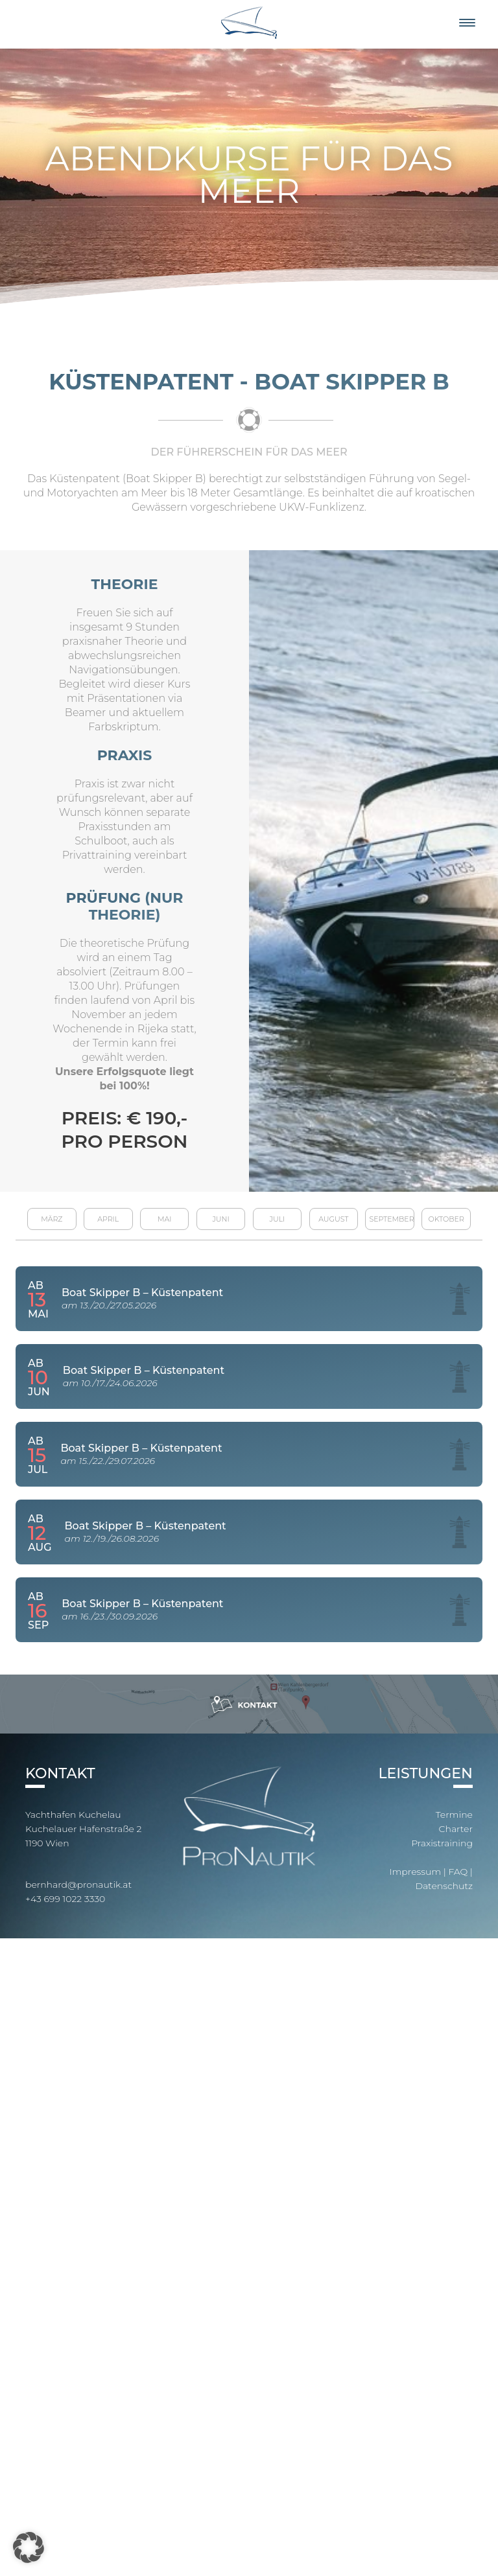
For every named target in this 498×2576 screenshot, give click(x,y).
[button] (28, 2547)
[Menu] (467, 23)
